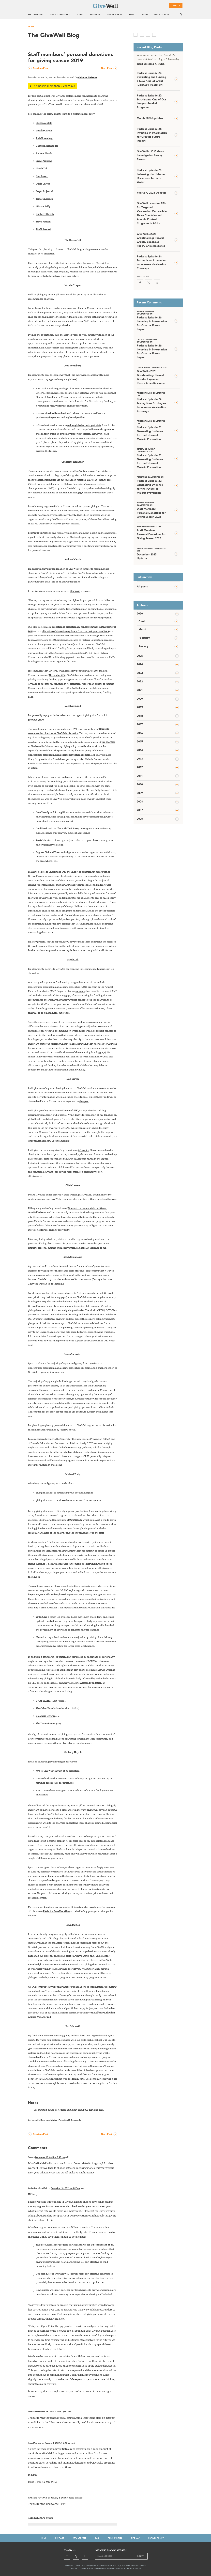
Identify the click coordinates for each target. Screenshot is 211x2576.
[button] (44, 104)
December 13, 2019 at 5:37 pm (65, 2188)
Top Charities (36, 15)
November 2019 (57, 675)
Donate (176, 5)
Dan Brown (42, 176)
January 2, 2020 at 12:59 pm (64, 2498)
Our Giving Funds (60, 15)
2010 (140, 784)
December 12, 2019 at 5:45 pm (50, 2157)
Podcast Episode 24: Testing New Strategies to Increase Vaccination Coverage (151, 262)
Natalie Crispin (44, 131)
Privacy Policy (156, 2538)
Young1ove (41, 1617)
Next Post (106, 68)
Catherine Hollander (87, 78)
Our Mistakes (114, 15)
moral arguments (104, 429)
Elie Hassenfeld (44, 123)
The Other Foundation (48, 1708)
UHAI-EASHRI (43, 1701)
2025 (140, 656)
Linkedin (85, 2556)
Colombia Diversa (45, 1716)
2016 (80, 2110)
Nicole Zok (41, 169)
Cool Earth (41, 829)
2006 (140, 819)
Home (31, 27)
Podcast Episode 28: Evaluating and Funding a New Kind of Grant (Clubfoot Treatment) (151, 79)
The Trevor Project (46, 1724)
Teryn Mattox (43, 222)
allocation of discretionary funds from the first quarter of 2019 (75, 631)
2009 (140, 793)
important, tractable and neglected (47, 1595)
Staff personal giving (47, 2120)
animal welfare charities (56, 413)
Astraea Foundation (91, 1683)
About (132, 15)
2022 (140, 681)
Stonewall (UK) (70, 1111)
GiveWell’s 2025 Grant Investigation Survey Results (150, 155)
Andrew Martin (44, 153)
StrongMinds (61, 812)
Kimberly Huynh (45, 214)
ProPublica (42, 840)
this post (84, 1101)
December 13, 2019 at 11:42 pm (50, 2412)
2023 (140, 673)
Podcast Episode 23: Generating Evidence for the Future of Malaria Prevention (152, 430)
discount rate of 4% (103, 2245)
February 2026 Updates (151, 193)
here (74, 379)
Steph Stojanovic (45, 191)
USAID (80, 15)
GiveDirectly (42, 812)
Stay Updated (80, 2538)
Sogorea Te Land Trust (48, 852)
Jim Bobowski (43, 229)
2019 (140, 707)
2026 (140, 614)
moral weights (36, 1964)
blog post (75, 591)
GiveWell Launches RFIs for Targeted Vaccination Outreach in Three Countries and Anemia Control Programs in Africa (152, 213)
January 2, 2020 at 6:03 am (57, 2443)
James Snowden (44, 199)
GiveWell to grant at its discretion (61, 1771)
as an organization (60, 325)
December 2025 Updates (152, 553)
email (154, 35)
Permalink (63, 2120)
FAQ (97, 2538)
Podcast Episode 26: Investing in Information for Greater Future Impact (152, 135)
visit (82, 759)
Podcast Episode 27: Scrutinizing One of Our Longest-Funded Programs (151, 101)
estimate (80, 991)
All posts (142, 586)
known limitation (95, 1564)
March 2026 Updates (150, 118)
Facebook (149, 64)
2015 (85, 2110)
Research (95, 15)
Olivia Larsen (43, 184)
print (148, 35)
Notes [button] (33, 2103)
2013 (101, 2110)
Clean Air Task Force (67, 829)
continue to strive (38, 533)
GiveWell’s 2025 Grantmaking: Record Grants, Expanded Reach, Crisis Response (151, 240)
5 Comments (75, 2120)
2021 (140, 690)
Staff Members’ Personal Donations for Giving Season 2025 (152, 510)
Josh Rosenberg (44, 138)
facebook (135, 35)
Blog (145, 15)
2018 (69, 2110)
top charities (108, 742)
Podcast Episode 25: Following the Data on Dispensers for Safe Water (151, 176)
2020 (140, 699)
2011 (140, 776)
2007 (140, 810)
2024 (140, 664)
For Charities (115, 2538)
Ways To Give (161, 15)
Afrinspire (83, 1150)
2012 (140, 767)
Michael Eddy (43, 206)
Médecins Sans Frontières (56, 1911)
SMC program (74, 1520)
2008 (140, 802)
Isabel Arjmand (44, 161)
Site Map (135, 2538)
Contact (59, 2538)
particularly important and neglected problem (60, 418)
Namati (40, 1637)
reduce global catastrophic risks (84, 425)
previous (32, 720)
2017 (74, 2110)
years (41, 720)
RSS (162, 64)
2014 (91, 2110)
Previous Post (40, 68)
